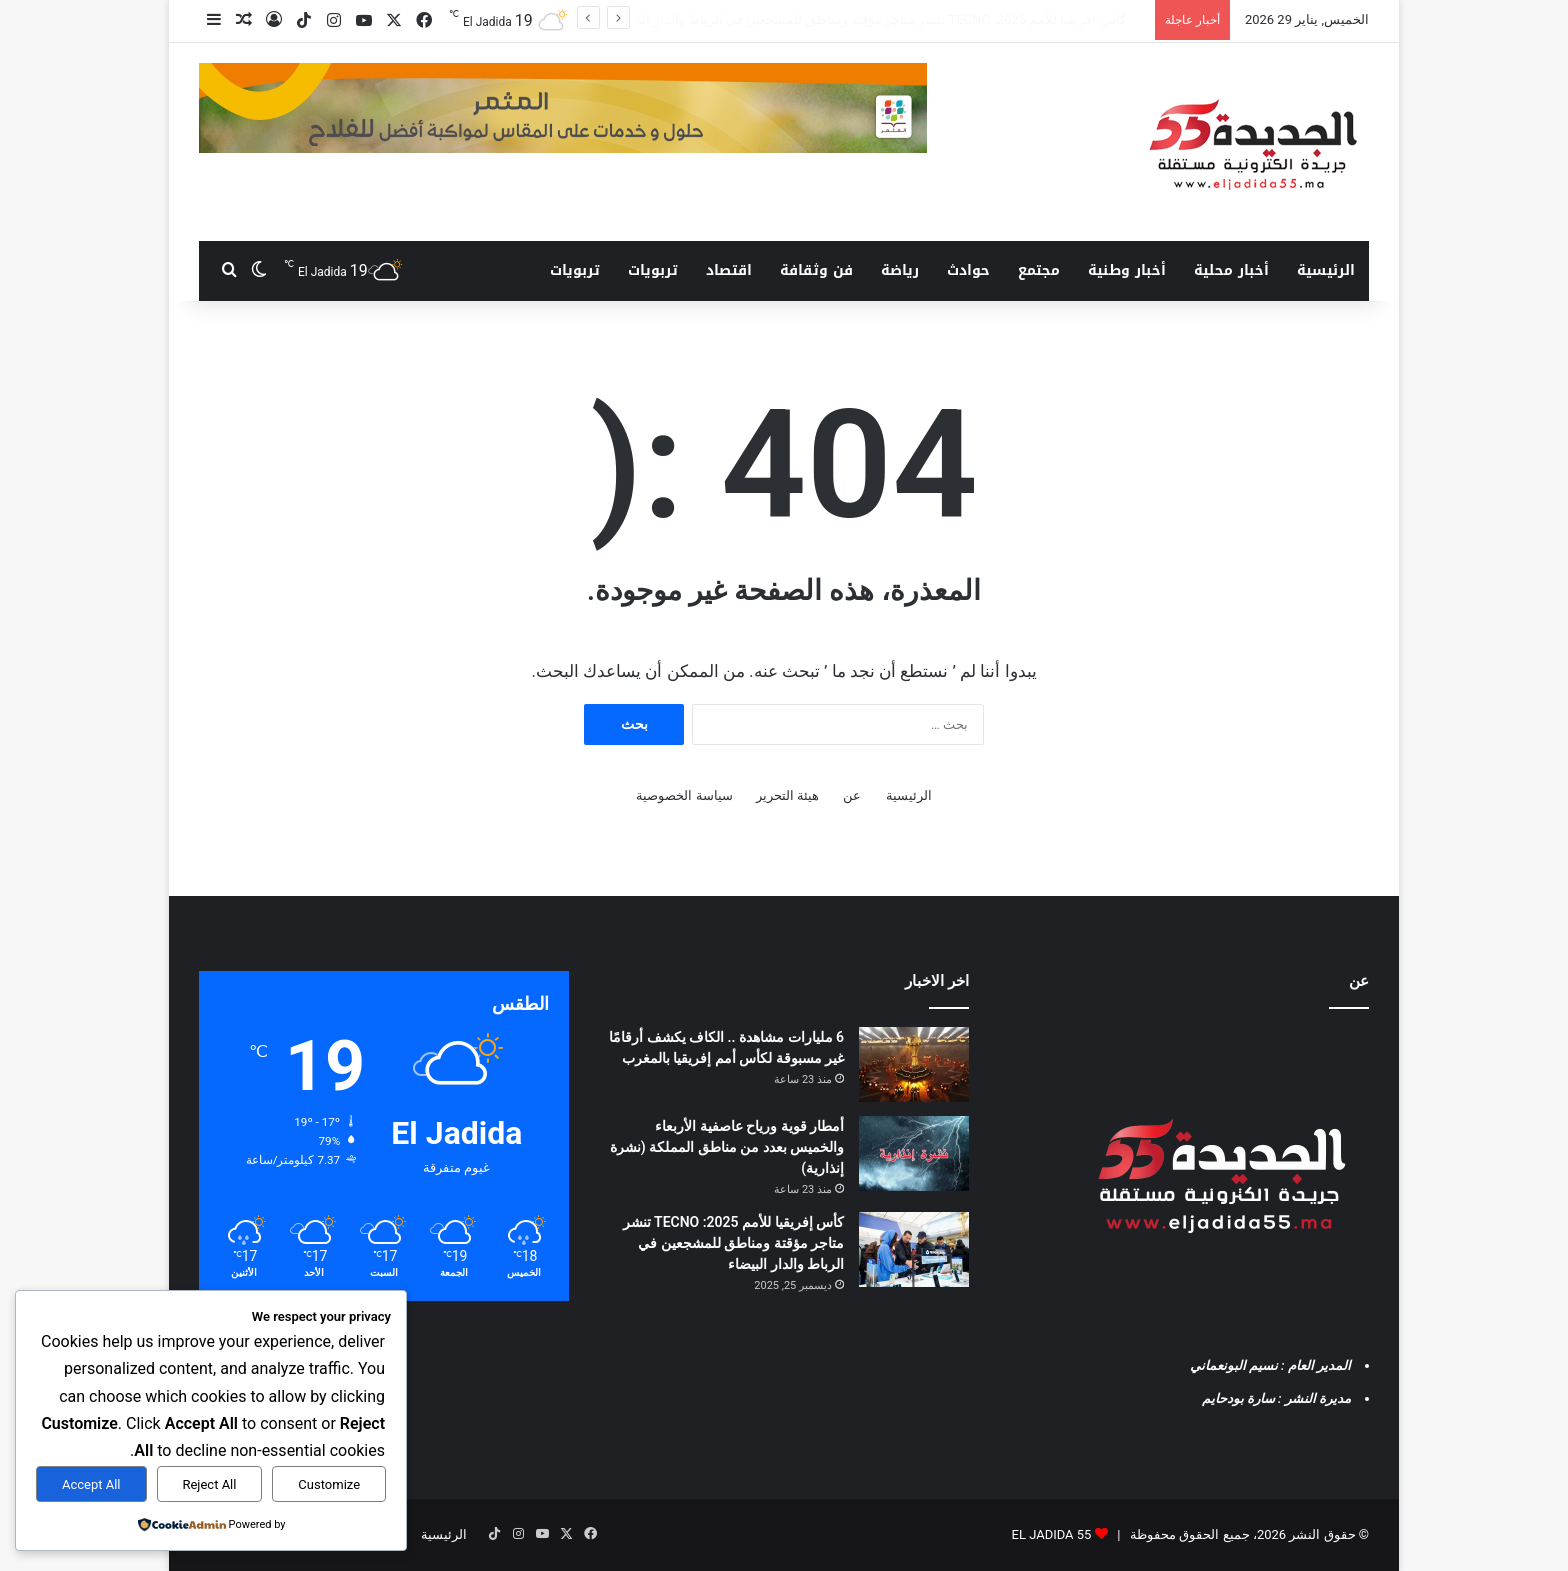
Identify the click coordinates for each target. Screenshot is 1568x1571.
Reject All (209, 1484)
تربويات (653, 270)
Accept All (91, 1484)
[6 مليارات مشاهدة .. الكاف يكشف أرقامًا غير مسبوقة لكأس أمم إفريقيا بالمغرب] (914, 1064)
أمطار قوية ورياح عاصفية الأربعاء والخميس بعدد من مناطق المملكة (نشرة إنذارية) (909, 19)
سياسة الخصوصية (684, 795)
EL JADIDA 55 (1052, 1534)
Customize (329, 1484)
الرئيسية (1326, 270)
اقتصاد (729, 270)
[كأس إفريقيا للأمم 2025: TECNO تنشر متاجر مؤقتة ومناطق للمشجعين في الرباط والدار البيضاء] (914, 1249)
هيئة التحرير (787, 795)
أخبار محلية (1231, 270)
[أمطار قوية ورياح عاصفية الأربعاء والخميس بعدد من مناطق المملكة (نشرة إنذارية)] (914, 1153)
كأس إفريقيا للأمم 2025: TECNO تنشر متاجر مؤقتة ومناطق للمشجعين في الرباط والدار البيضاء (733, 1243)
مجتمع (1039, 270)
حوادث (968, 270)
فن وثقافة (816, 270)
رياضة (900, 270)
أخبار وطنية (1127, 270)
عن (852, 795)
